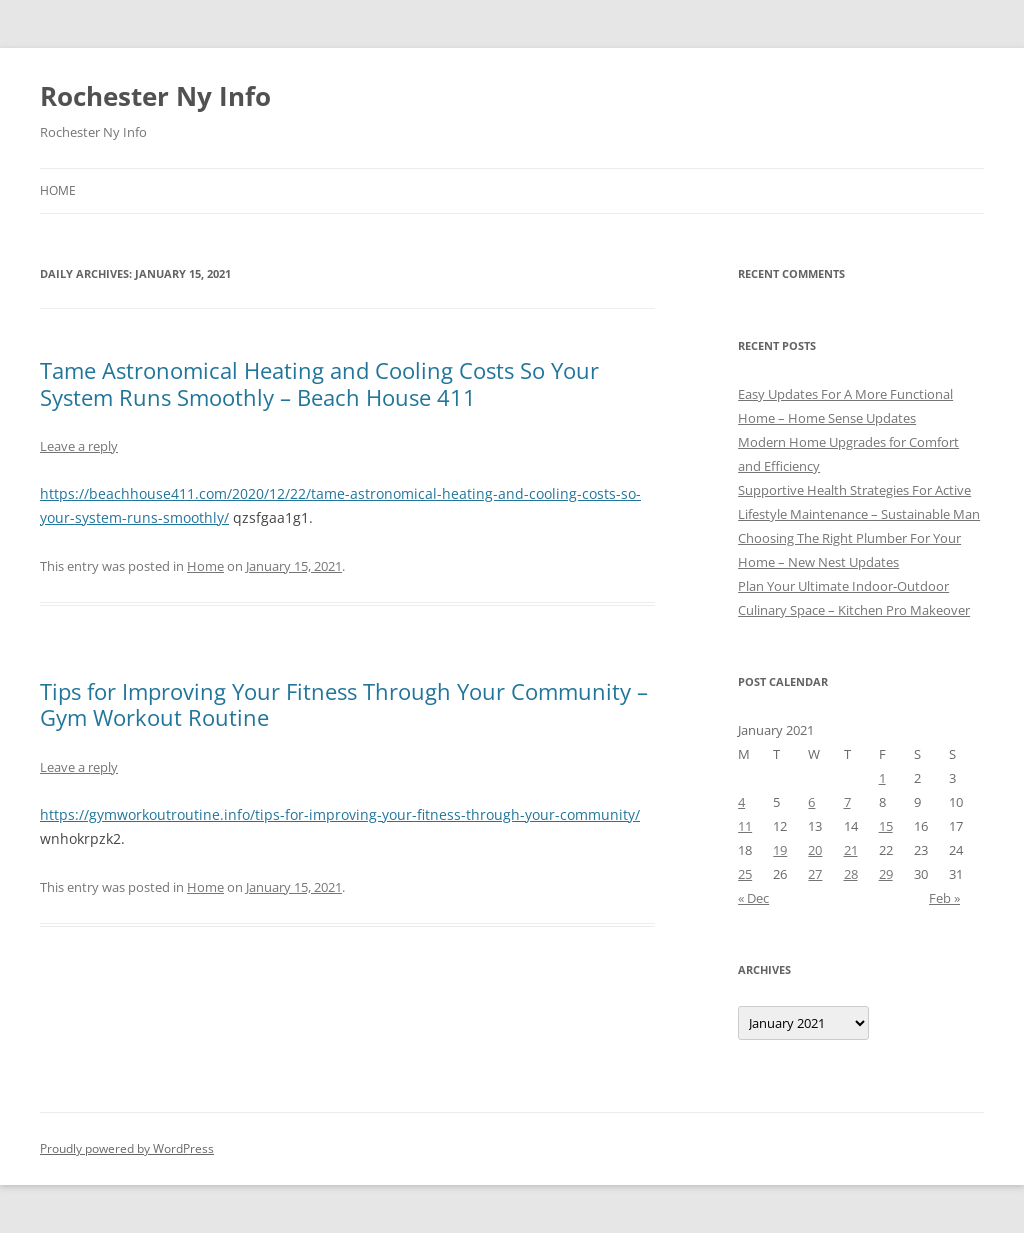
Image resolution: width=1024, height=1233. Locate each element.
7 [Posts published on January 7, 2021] (847, 802)
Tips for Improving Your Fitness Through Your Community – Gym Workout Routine (344, 704)
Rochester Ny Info (155, 96)
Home (58, 190)
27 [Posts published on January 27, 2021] (815, 874)
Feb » (944, 898)
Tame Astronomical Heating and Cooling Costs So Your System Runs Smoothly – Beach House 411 (319, 383)
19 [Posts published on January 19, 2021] (780, 850)
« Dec (753, 898)
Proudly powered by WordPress (127, 1148)
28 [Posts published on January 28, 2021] (851, 874)
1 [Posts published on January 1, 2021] (882, 778)
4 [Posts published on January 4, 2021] (741, 802)
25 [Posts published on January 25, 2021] (745, 874)
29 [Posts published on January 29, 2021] (886, 874)
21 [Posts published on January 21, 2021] (851, 850)
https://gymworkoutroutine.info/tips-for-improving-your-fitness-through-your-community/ (340, 814)
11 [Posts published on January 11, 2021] (745, 826)
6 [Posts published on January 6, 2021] (811, 802)
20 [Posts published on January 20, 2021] (815, 850)
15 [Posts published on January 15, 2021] (886, 826)
